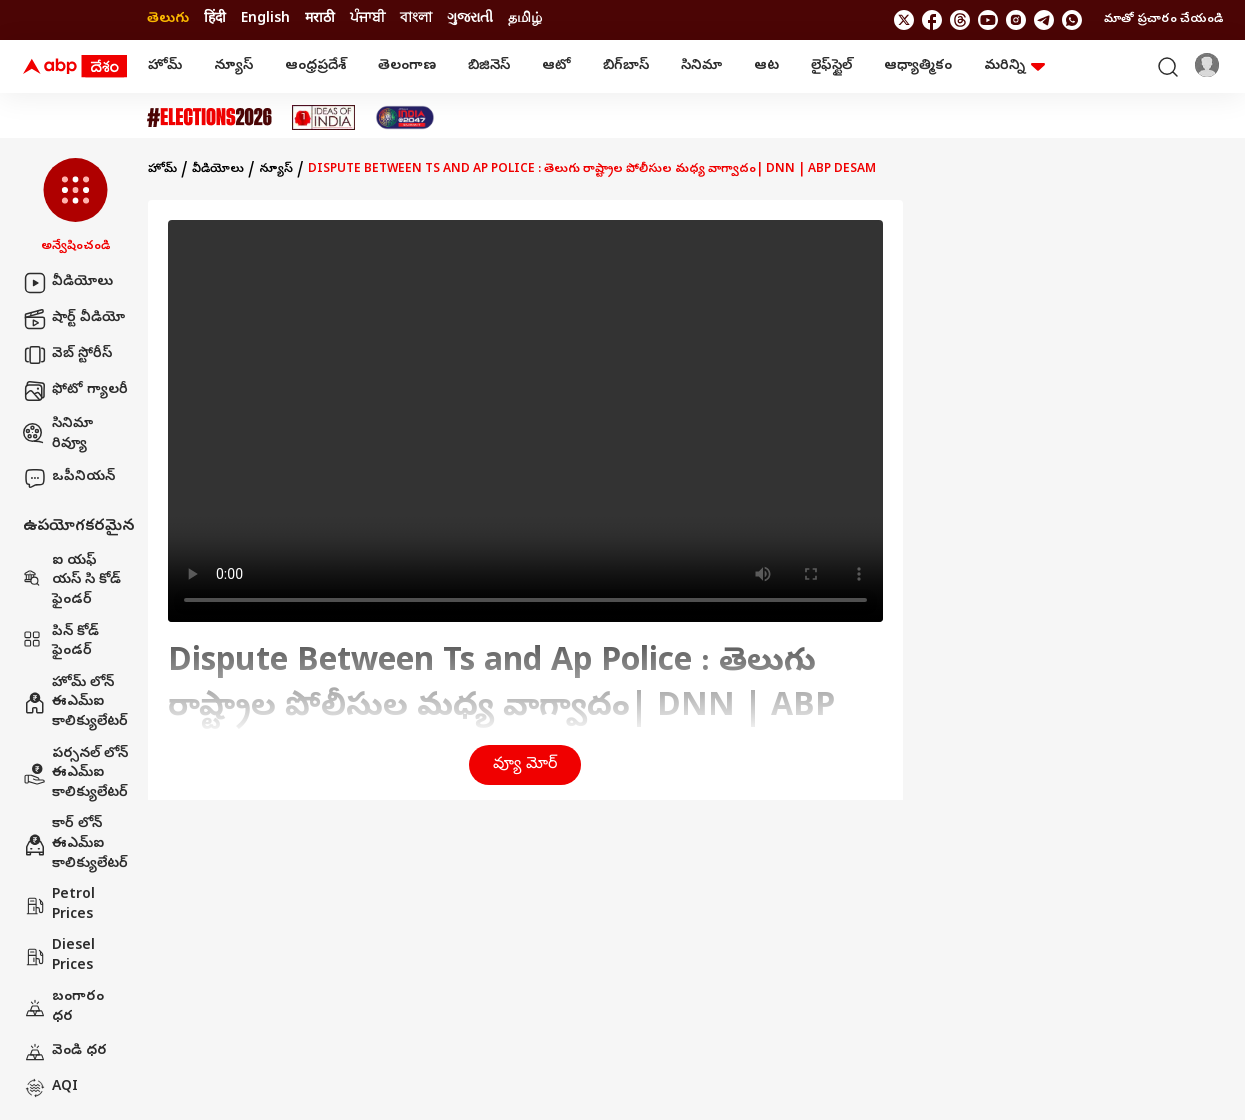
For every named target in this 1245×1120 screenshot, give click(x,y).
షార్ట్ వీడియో (74, 319)
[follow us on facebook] (932, 20)
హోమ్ (165, 66)
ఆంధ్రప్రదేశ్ (315, 66)
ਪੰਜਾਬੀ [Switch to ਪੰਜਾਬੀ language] (367, 19)
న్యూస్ (233, 66)
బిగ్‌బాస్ (626, 66)
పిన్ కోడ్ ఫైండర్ (61, 642)
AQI (50, 1088)
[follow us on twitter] (904, 20)
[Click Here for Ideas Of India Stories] (323, 117)
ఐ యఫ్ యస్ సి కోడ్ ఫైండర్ (72, 581)
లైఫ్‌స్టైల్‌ (831, 66)
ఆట (766, 66)
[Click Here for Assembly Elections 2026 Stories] (209, 117)
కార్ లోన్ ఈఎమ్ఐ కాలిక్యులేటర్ (75, 844)
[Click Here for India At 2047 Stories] (405, 117)
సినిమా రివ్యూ (58, 434)
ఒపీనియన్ (69, 478)
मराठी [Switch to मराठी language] (320, 19)
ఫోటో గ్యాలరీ (75, 391)
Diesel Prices (59, 956)
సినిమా (701, 66)
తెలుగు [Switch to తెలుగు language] (168, 19)
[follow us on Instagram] (1016, 20)
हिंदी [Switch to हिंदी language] (215, 19)
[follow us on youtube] (988, 20)
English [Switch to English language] (265, 19)
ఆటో (556, 66)
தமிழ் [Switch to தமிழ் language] (525, 19)
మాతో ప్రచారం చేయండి (1163, 20)
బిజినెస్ (489, 66)
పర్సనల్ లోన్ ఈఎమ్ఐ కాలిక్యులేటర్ (75, 774)
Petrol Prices (59, 905)
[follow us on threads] (960, 20)
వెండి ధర (65, 1052)
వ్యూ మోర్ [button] (525, 765)
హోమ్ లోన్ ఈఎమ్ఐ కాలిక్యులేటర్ (75, 703)
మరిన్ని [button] (1014, 66)
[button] (75, 207)
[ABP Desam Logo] (75, 67)
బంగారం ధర (63, 1007)
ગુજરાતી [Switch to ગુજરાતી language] (470, 19)
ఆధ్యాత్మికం (918, 66)
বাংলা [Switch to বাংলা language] (416, 19)
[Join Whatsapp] (1072, 20)
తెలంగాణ (407, 66)
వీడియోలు (68, 283)
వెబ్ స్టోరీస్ (67, 355)
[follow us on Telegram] (1044, 20)
